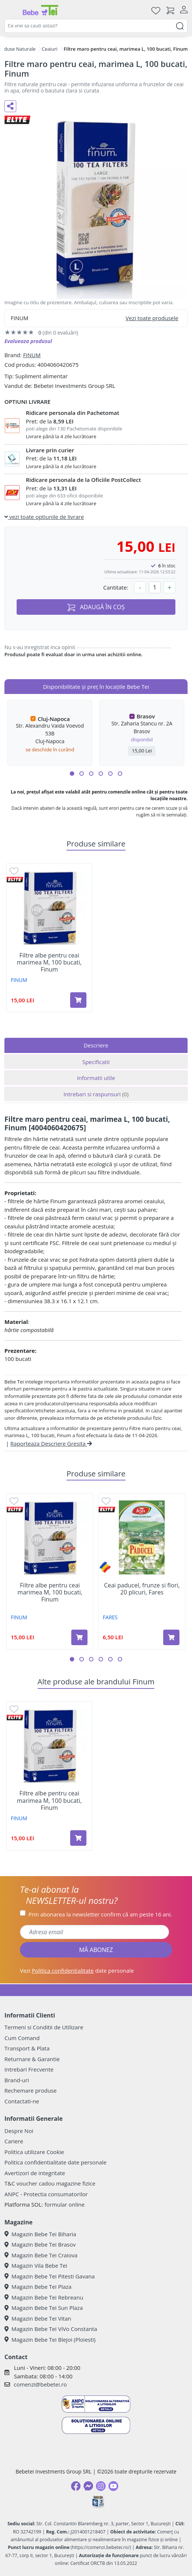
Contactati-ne (21, 2101)
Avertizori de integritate (34, 2173)
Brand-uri (16, 2080)
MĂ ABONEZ (96, 1950)
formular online (64, 2204)
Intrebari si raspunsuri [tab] (96, 1094)
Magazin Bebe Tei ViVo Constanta (50, 2328)
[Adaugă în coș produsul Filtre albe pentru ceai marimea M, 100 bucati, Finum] (78, 1000)
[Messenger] (88, 2486)
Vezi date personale (77, 1970)
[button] (72, 773)
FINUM (32, 355)
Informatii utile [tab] (96, 1077)
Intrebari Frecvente (29, 2069)
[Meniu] (10, 10)
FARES (110, 1617)
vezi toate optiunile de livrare (44, 516)
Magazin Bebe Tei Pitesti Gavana (49, 2276)
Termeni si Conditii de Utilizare (43, 2027)
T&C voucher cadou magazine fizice (49, 2183)
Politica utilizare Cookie (34, 2152)
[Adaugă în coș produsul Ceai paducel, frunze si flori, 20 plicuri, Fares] (171, 1637)
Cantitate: (115, 587)
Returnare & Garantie (32, 2059)
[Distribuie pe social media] (10, 106)
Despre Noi (18, 2130)
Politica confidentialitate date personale (55, 2162)
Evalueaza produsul (28, 341)
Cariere (13, 2141)
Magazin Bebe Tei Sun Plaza (43, 2307)
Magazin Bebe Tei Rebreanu (43, 2297)
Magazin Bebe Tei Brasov (40, 2244)
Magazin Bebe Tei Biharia (40, 2234)
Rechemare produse (30, 2090)
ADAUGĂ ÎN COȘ (96, 607)
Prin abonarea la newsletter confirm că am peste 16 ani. (100, 1914)
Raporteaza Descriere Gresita (51, 1443)
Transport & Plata (26, 2048)
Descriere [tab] (96, 1045)
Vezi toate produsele (152, 318)
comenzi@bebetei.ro (40, 2384)
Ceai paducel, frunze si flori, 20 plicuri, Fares (142, 1589)
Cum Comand (22, 2038)
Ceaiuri (50, 49)
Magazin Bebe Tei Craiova (41, 2255)
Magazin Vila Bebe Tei (35, 2265)
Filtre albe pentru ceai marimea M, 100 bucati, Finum (49, 962)
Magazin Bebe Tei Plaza (38, 2286)
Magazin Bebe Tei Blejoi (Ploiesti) (50, 2339)
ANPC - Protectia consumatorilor (46, 2194)
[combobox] (96, 26)
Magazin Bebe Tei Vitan (37, 2318)
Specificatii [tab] (96, 1062)
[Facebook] (75, 2486)
